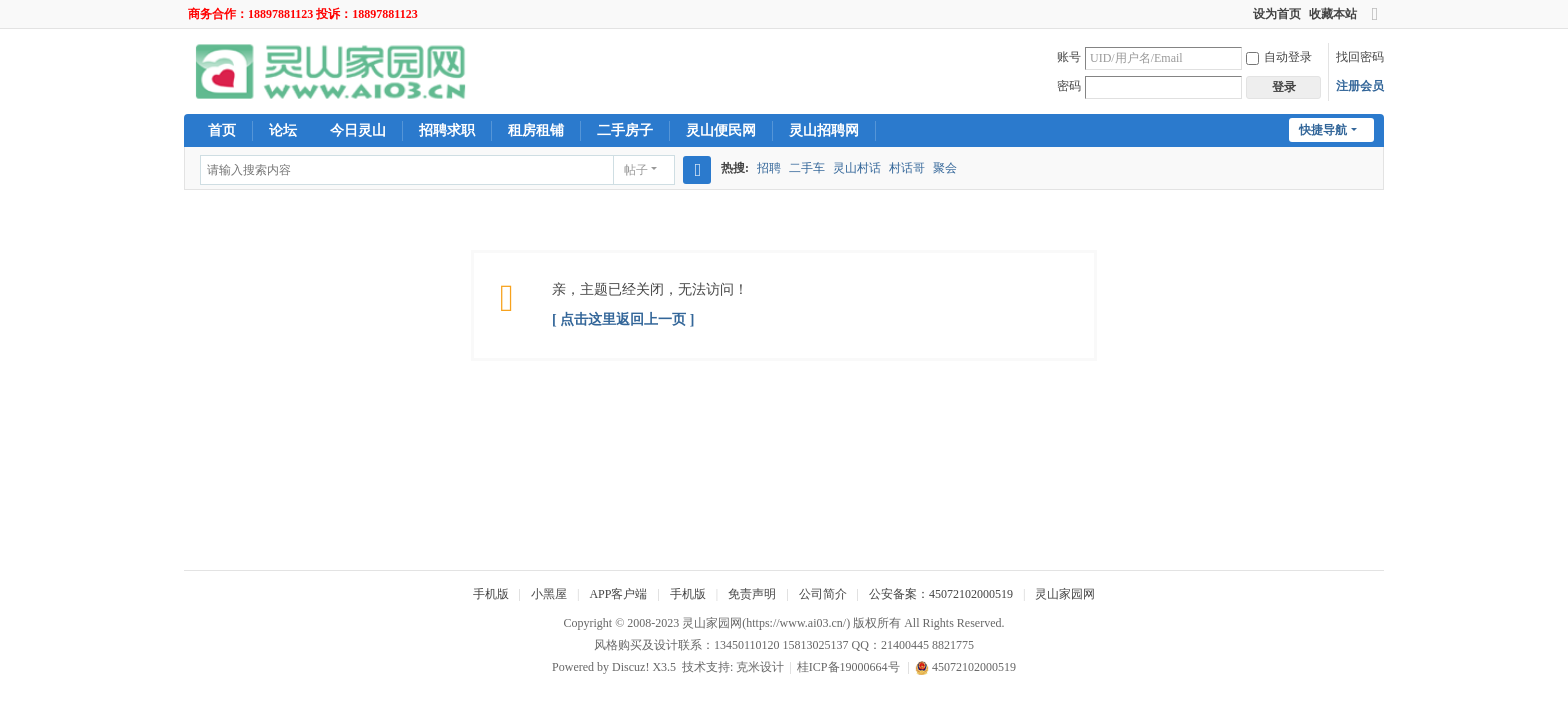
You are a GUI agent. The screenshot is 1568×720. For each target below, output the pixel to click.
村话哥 (907, 168)
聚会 (945, 168)
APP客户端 (618, 594)
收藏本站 (1333, 14)
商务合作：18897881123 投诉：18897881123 (303, 14)
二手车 (807, 168)
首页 (222, 130)
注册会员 (1360, 86)
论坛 (283, 130)
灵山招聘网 (824, 130)
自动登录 (1279, 57)
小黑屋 (549, 594)
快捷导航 (1323, 130)
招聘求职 (447, 130)
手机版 (491, 594)
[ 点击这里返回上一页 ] (623, 319)
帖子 (636, 170)
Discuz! (630, 667)
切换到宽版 (1375, 22)
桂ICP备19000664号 (848, 667)
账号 (1069, 57)
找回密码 (1360, 57)
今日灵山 (358, 130)
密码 (1069, 86)
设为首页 (1277, 14)
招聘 (769, 168)
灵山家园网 (1065, 594)
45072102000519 (965, 667)
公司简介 (823, 594)
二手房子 (625, 130)
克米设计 (760, 667)
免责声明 (752, 594)
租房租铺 (536, 130)
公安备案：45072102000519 (941, 594)
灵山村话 (857, 168)
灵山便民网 (721, 130)
